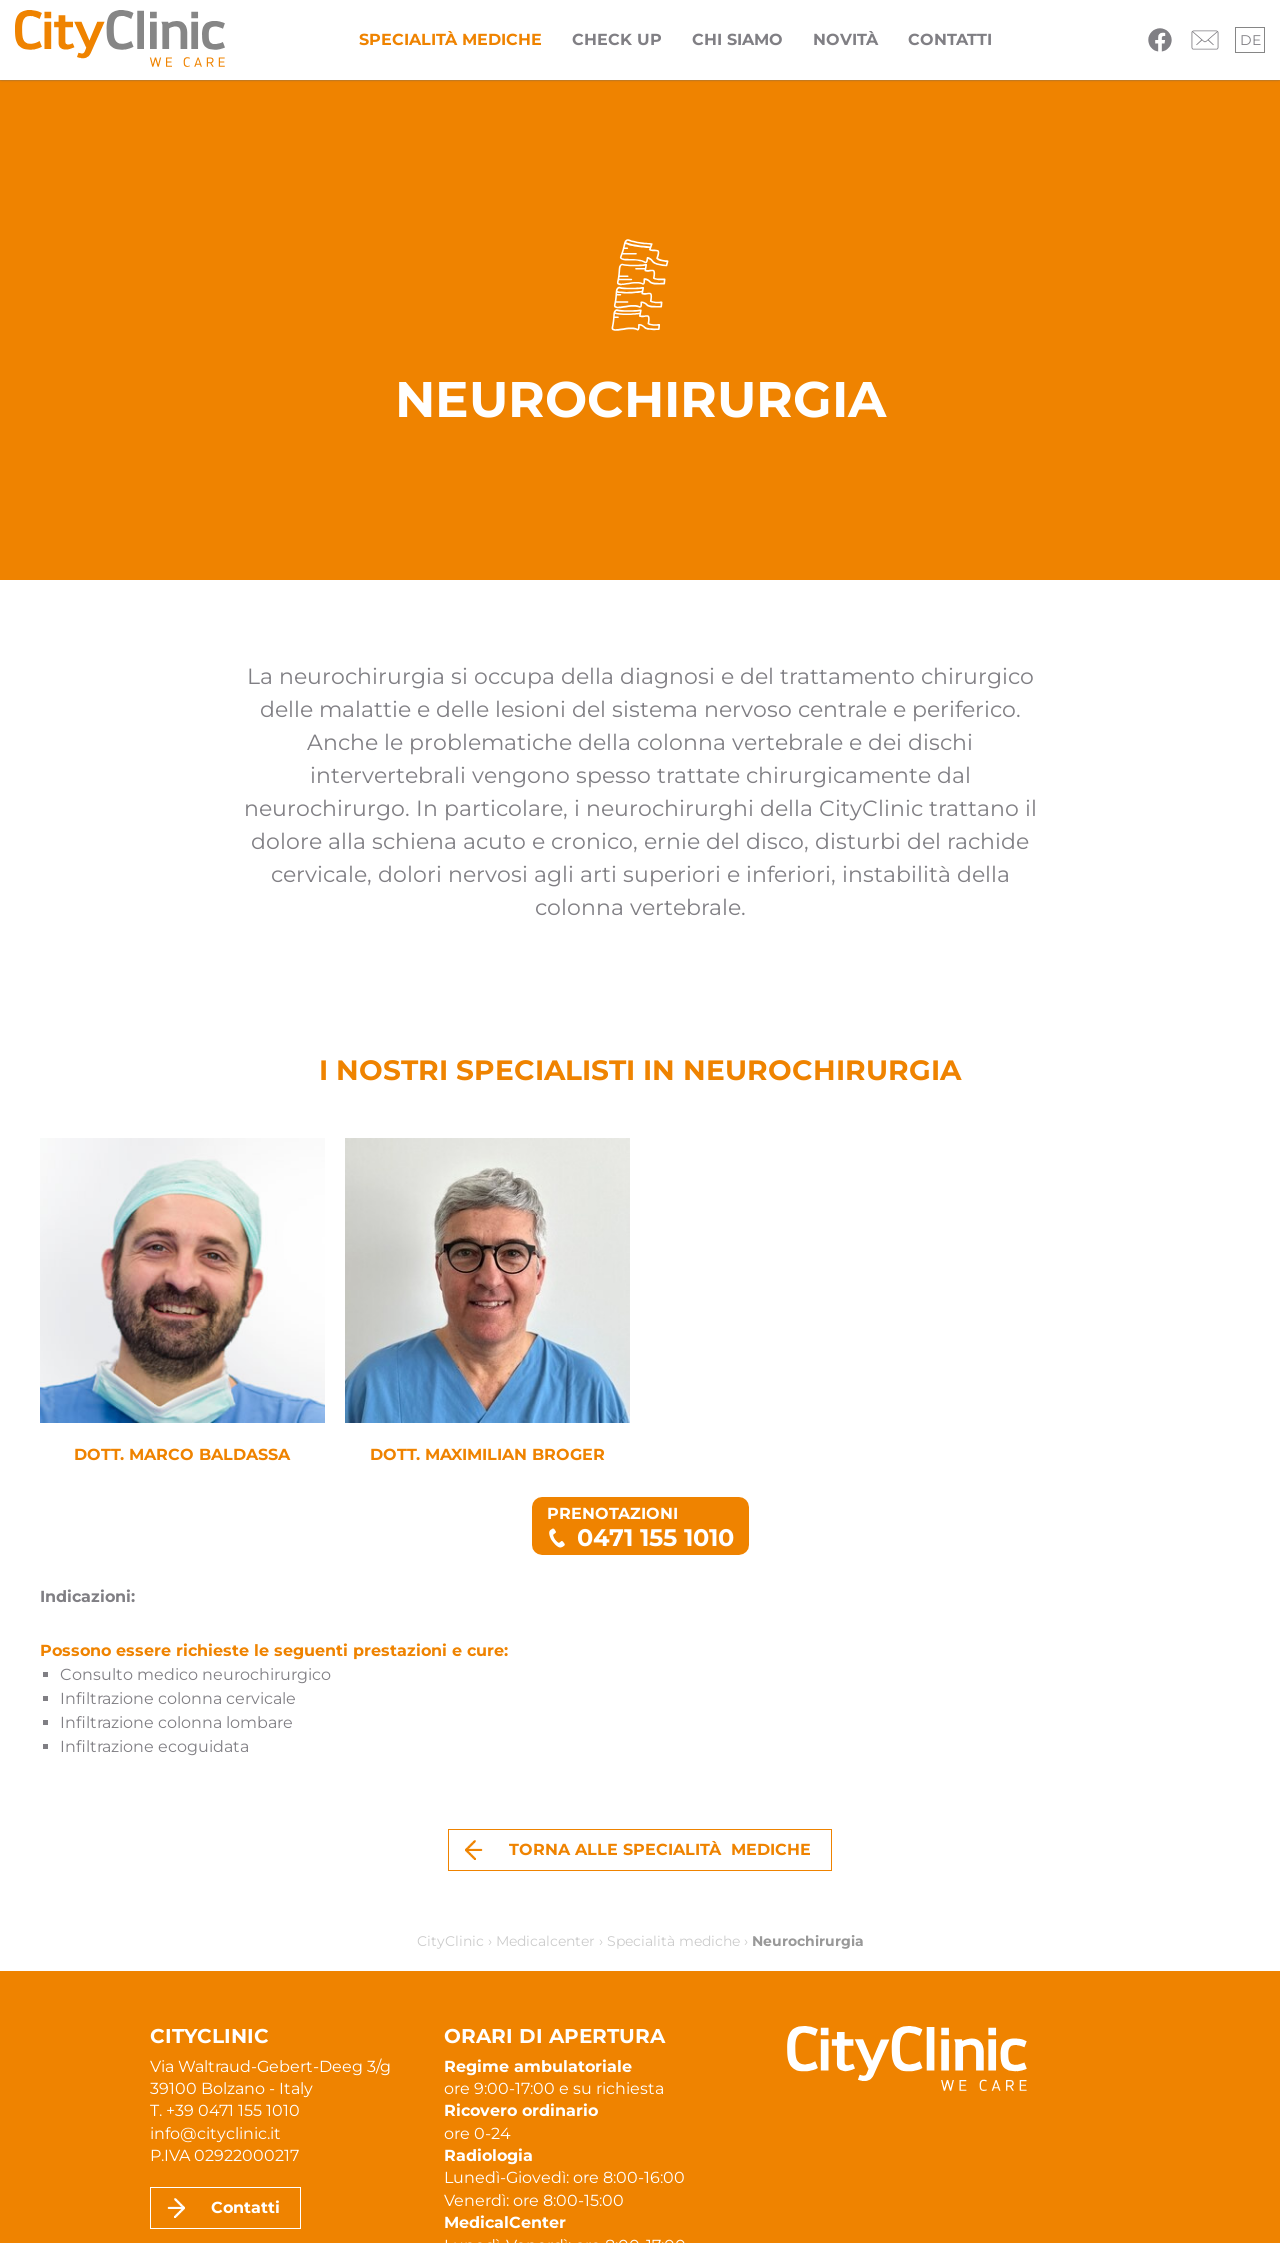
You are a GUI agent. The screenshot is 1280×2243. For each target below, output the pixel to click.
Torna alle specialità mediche (660, 1849)
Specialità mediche (450, 39)
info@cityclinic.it (215, 2133)
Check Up (617, 39)
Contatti (950, 39)
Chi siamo (737, 39)
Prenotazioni (640, 1528)
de (1250, 40)
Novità (845, 39)
